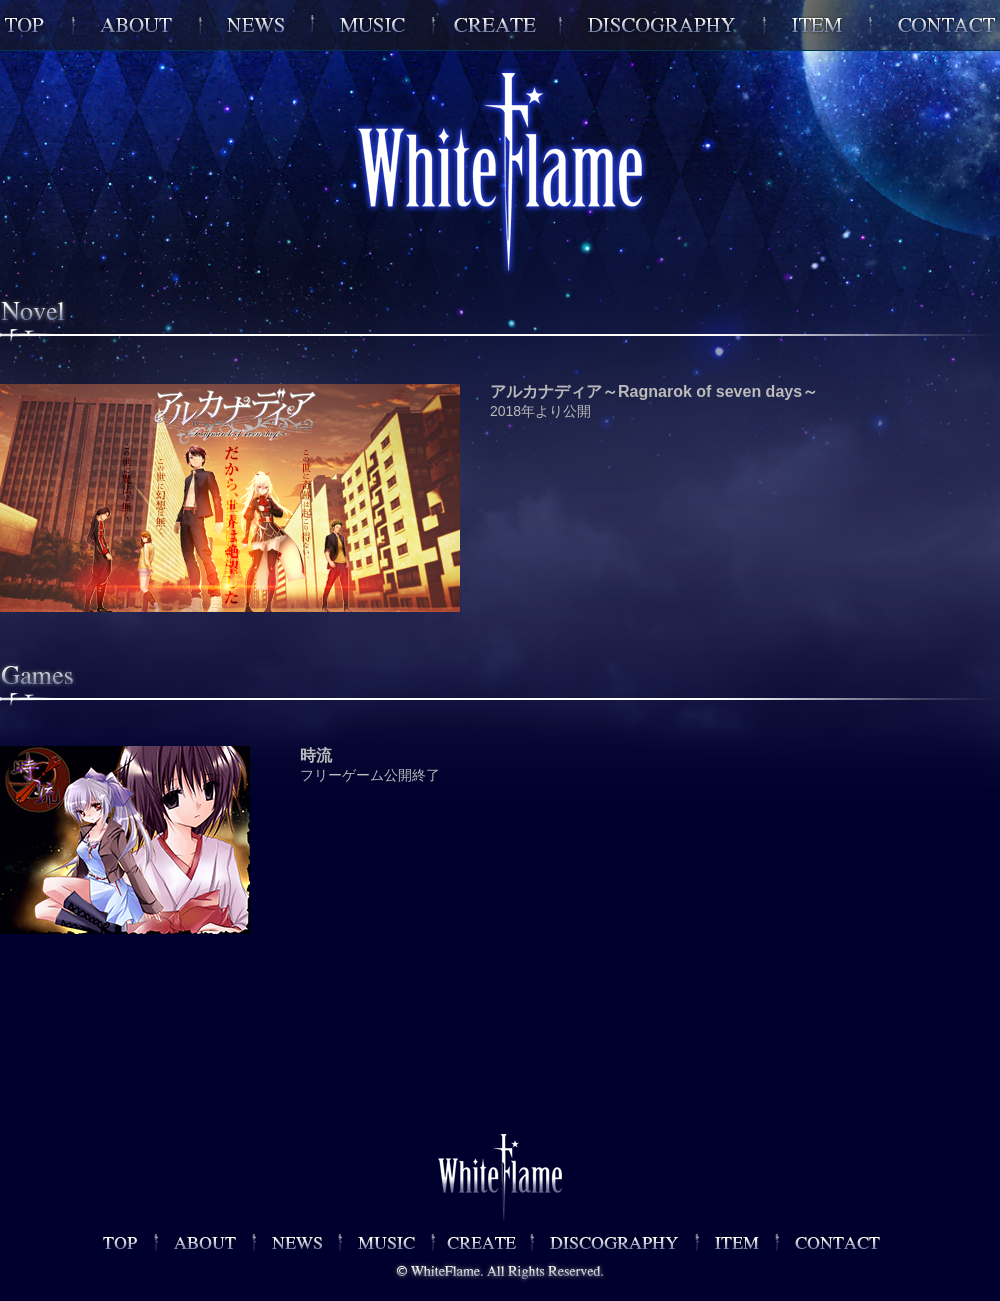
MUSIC (372, 25)
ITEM (817, 25)
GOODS (737, 1242)
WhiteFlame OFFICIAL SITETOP (36, 25)
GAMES (496, 25)
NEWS (256, 25)
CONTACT (935, 25)
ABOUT (136, 25)
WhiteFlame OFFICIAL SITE (129, 1242)
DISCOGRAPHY (662, 25)
